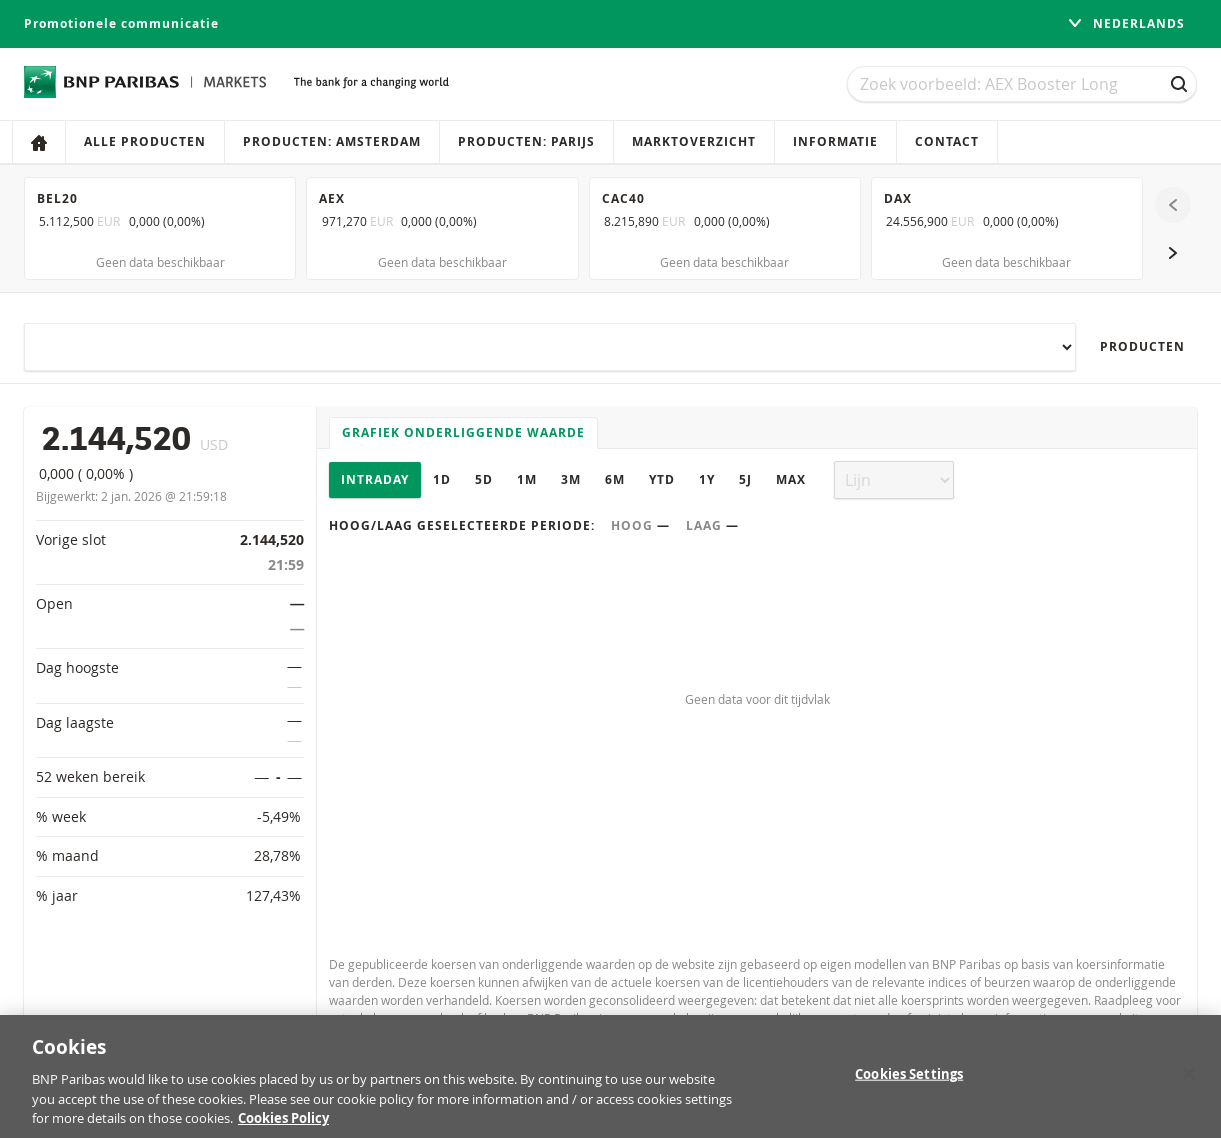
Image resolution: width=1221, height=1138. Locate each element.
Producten (1142, 346)
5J (745, 479)
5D (484, 479)
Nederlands (1126, 23)
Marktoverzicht (694, 141)
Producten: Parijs (526, 141)
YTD (662, 479)
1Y (707, 479)
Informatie (835, 141)
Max (791, 479)
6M (615, 479)
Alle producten (145, 141)
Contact (947, 141)
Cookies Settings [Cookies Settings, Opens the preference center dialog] (909, 1086)
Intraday (375, 479)
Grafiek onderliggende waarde (463, 432)
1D (442, 479)
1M (527, 479)
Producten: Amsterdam (332, 141)
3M (571, 479)
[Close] (1189, 1085)
